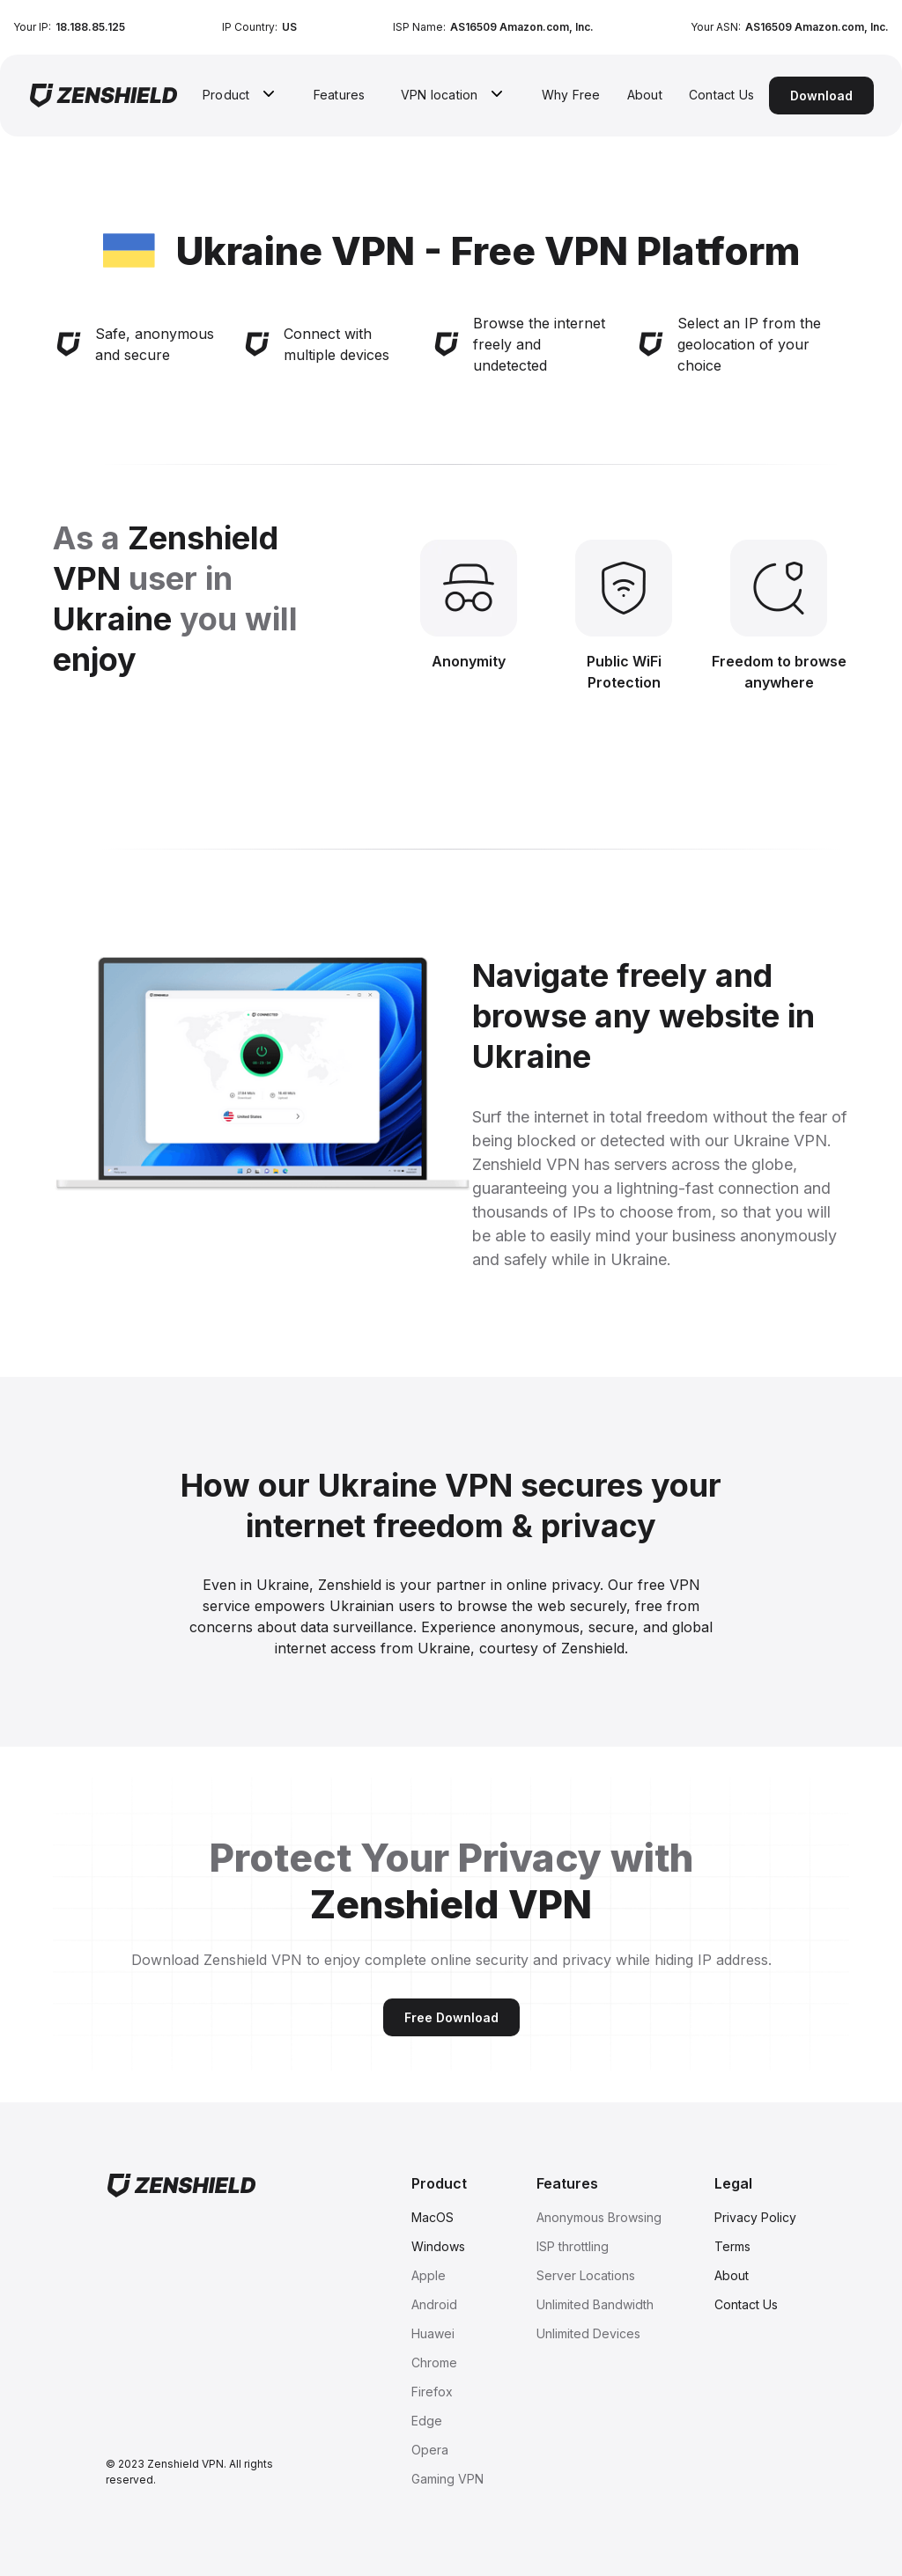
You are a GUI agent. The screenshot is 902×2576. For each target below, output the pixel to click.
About (644, 94)
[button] (240, 94)
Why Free (571, 94)
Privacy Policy (755, 2217)
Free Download (451, 2017)
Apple (428, 2275)
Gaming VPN (447, 2478)
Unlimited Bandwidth (595, 2304)
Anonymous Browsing (599, 2217)
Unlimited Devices (588, 2333)
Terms (732, 2246)
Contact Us (722, 94)
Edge (426, 2420)
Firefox (432, 2391)
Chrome (434, 2362)
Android (434, 2304)
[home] (103, 95)
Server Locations (585, 2275)
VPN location (439, 94)
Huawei (433, 2333)
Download (821, 95)
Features (340, 94)
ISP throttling (572, 2246)
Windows (438, 2246)
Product (226, 94)
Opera (429, 2449)
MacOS (432, 2217)
